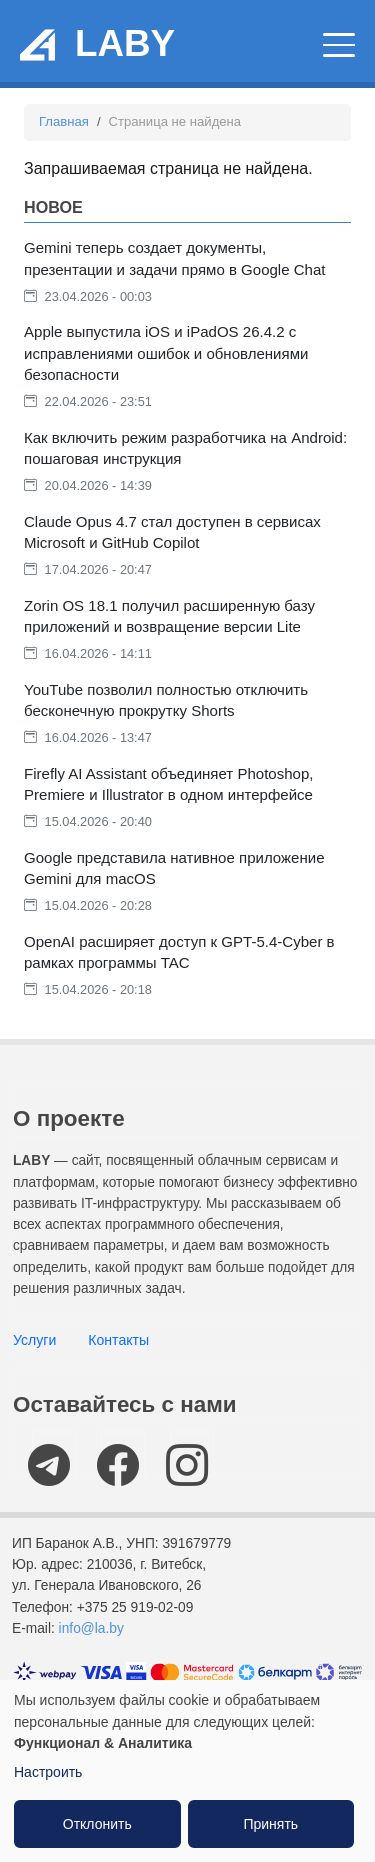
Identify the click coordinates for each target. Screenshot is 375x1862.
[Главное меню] (339, 45)
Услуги (34, 1340)
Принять (270, 1824)
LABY (125, 43)
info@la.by (91, 1628)
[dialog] (187, 1771)
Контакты (118, 1340)
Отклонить (97, 1824)
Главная (64, 121)
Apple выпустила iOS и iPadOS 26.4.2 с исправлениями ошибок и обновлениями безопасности (166, 352)
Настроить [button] (48, 1772)
